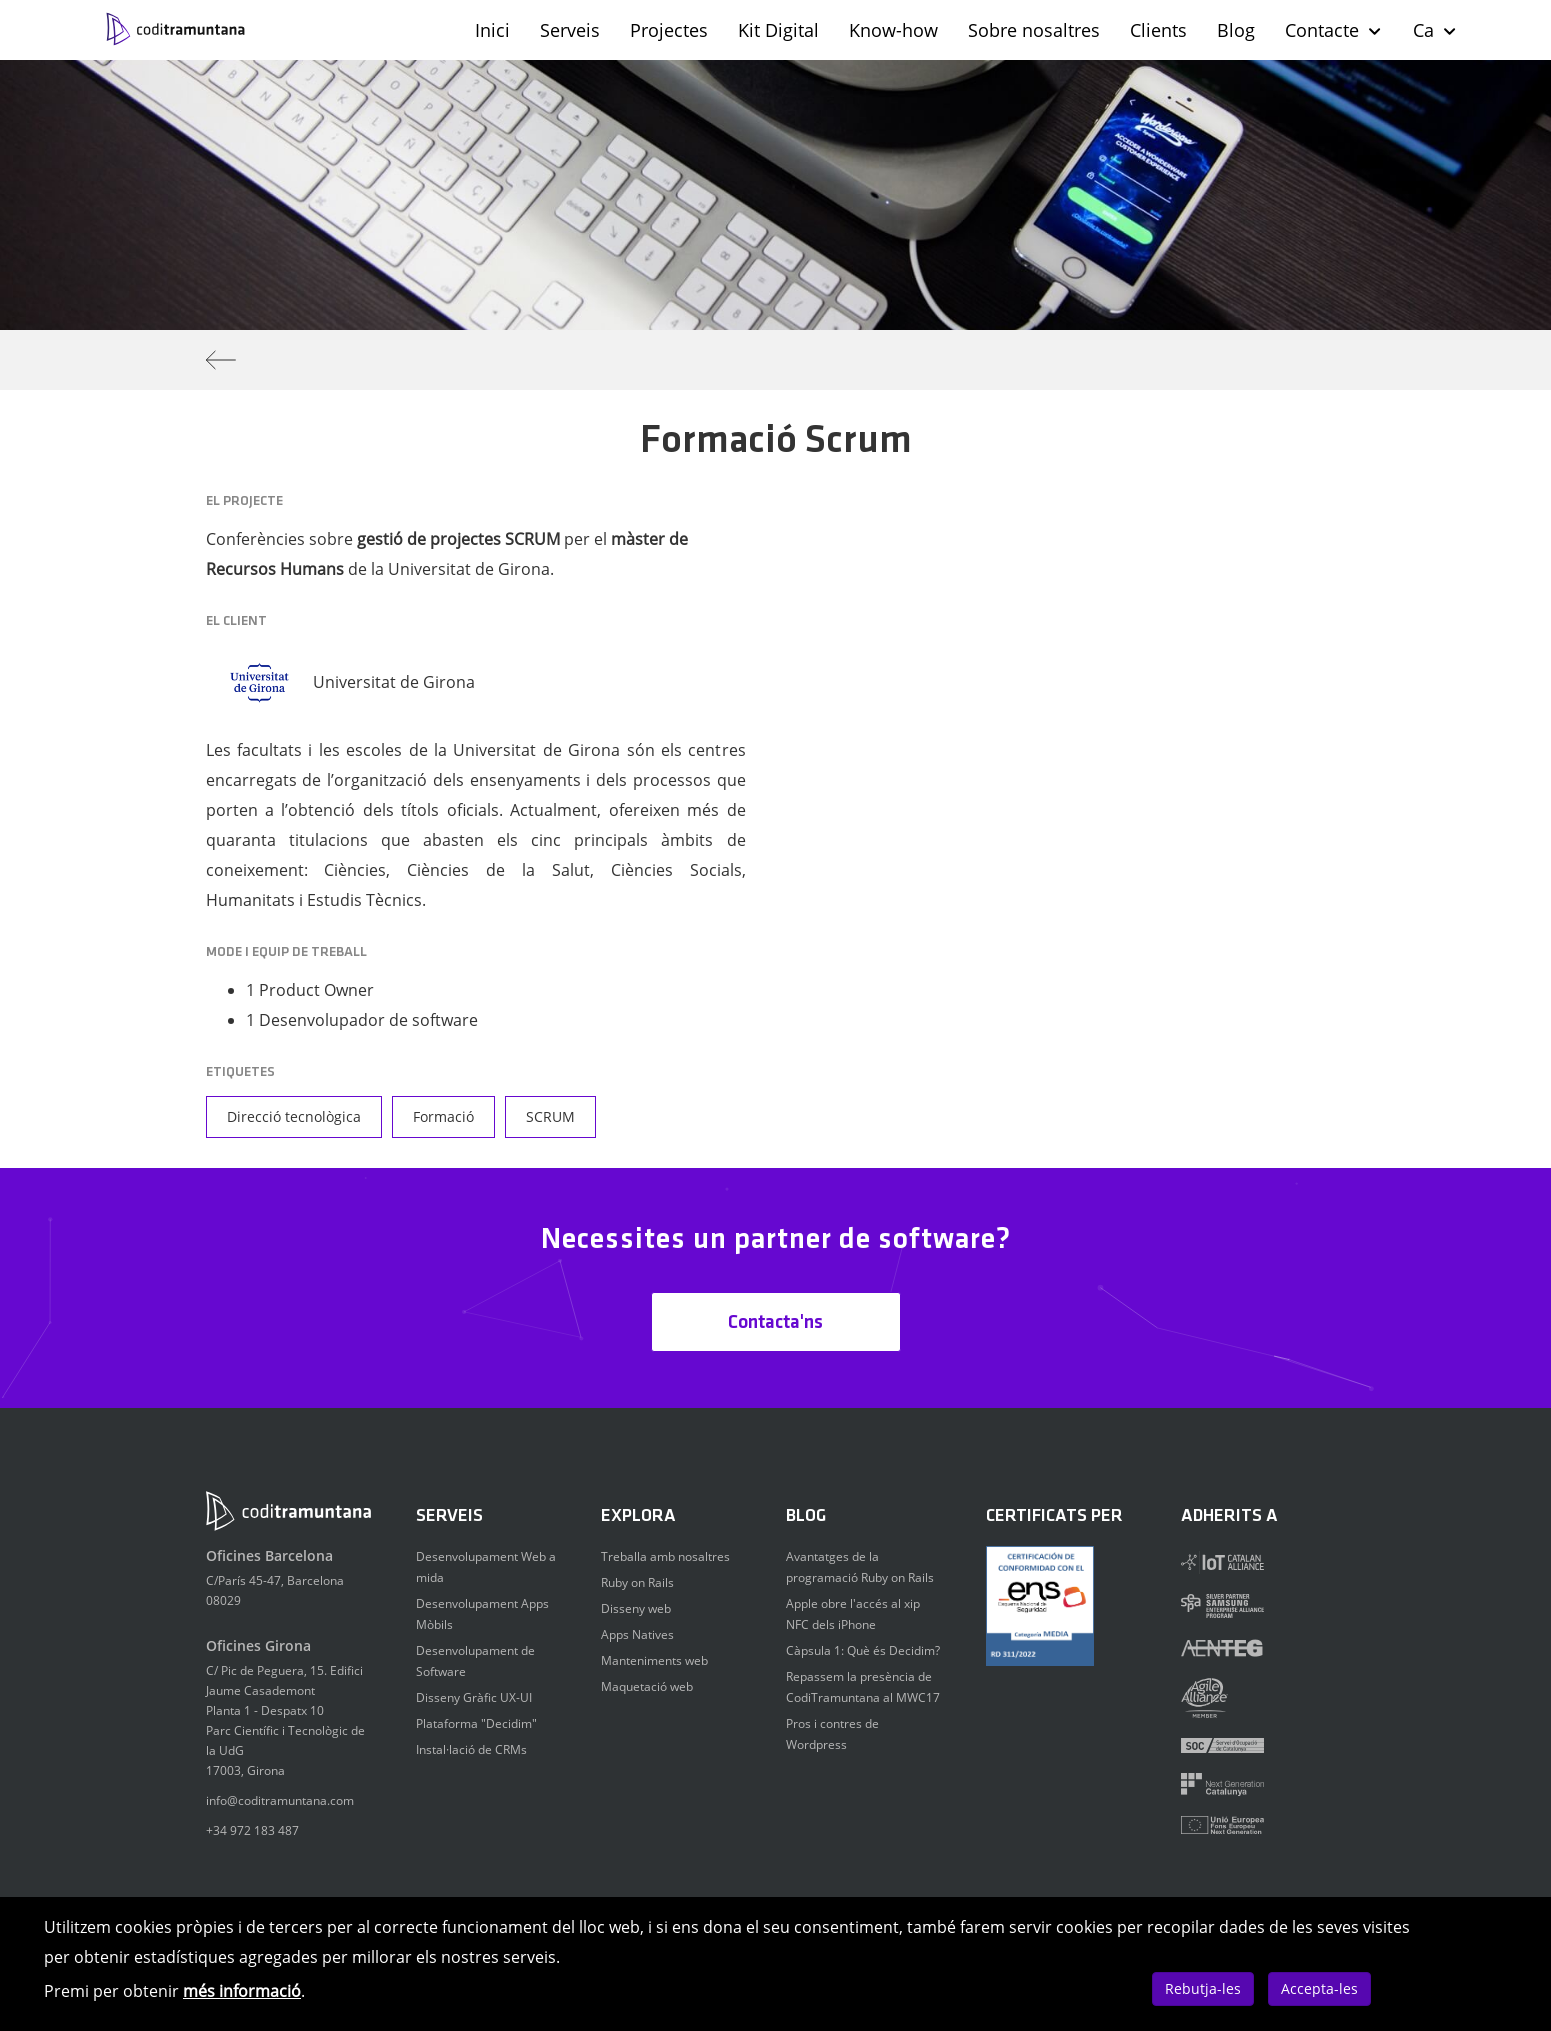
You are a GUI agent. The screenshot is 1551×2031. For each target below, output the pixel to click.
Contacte (1334, 30)
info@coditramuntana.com (280, 1800)
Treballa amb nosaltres (665, 1556)
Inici (492, 30)
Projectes (669, 30)
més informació (242, 1991)
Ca (1435, 30)
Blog (1236, 30)
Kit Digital (778, 30)
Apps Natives (637, 1634)
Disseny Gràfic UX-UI (474, 1697)
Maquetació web (647, 1686)
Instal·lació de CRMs (471, 1749)
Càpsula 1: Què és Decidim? (863, 1650)
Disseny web (636, 1608)
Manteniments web (654, 1660)
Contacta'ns (775, 1323)
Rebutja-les (1203, 1988)
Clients (1158, 30)
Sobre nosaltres (1034, 30)
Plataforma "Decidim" (476, 1723)
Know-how (893, 30)
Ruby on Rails (637, 1582)
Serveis (570, 30)
